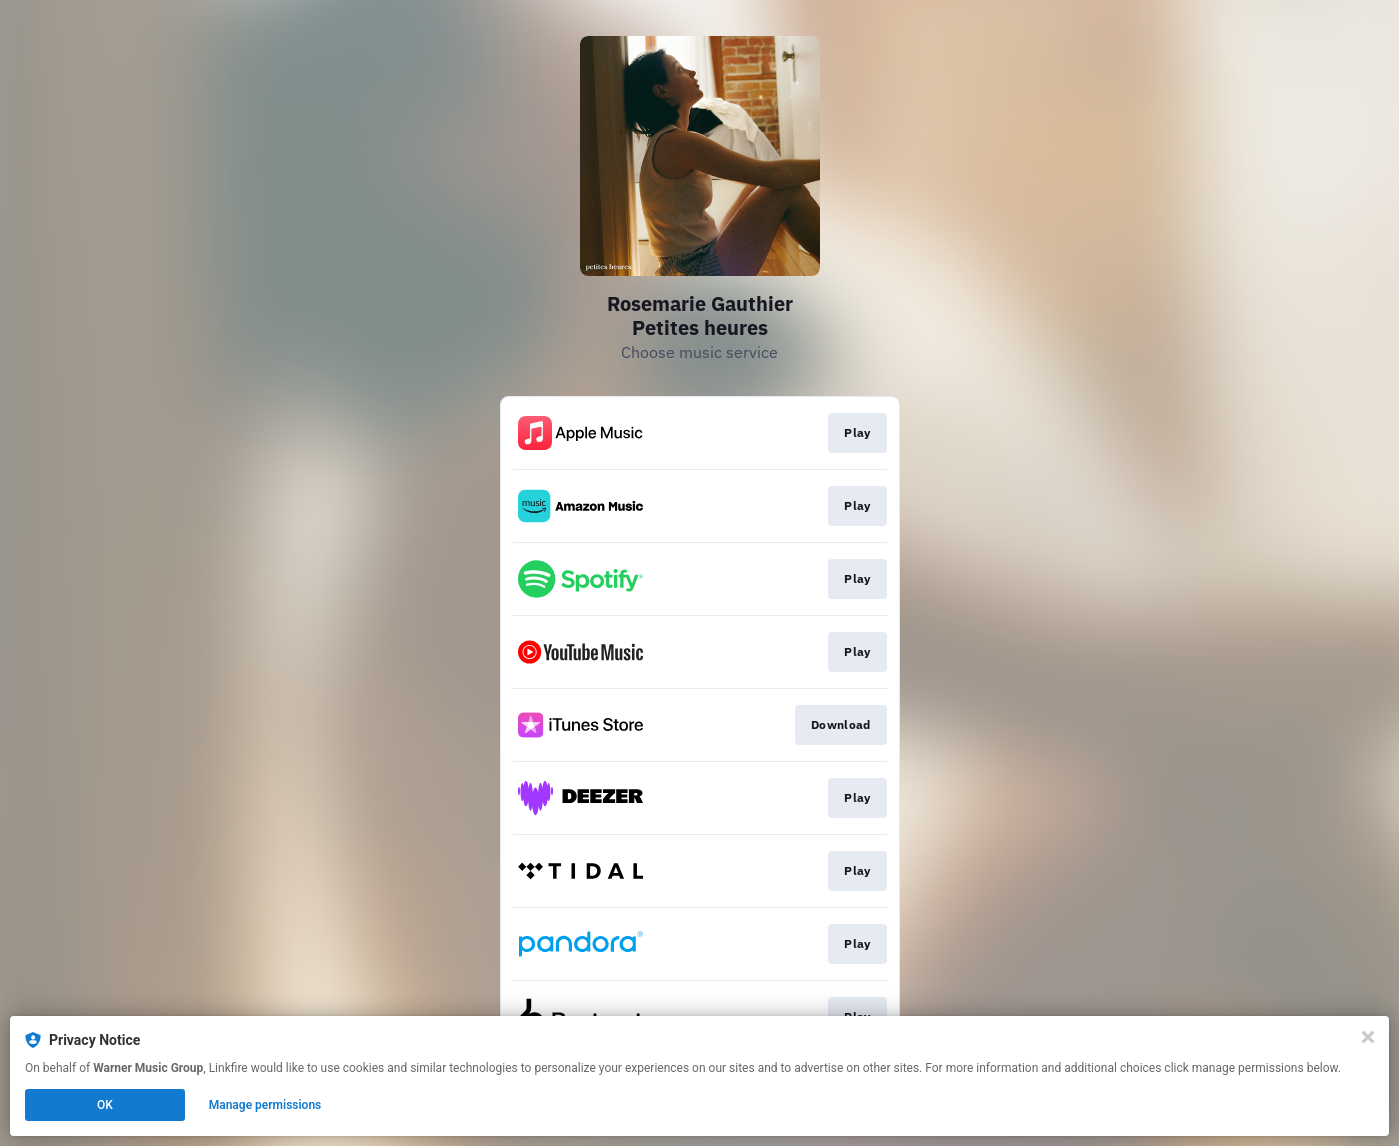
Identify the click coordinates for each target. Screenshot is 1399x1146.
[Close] (1368, 1037)
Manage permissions (265, 1105)
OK (105, 1105)
